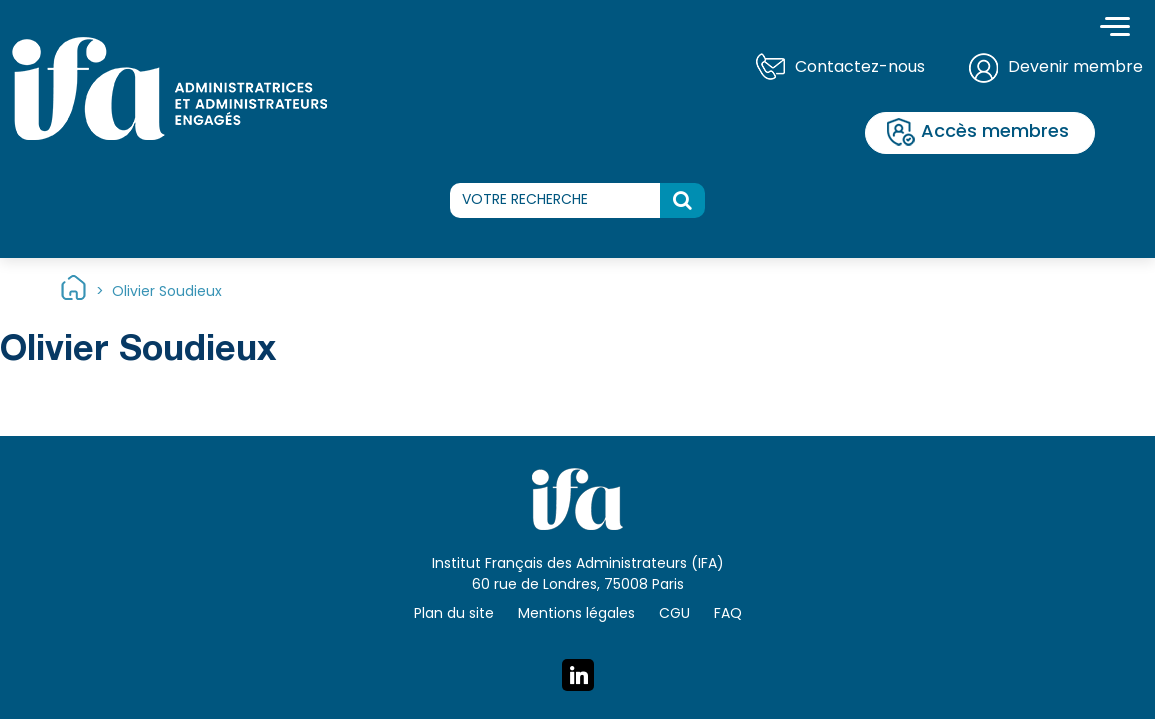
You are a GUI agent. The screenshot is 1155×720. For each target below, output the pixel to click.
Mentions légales (576, 614)
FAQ (728, 614)
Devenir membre (1075, 68)
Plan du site (454, 614)
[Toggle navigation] (1115, 29)
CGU (674, 614)
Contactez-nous (860, 68)
